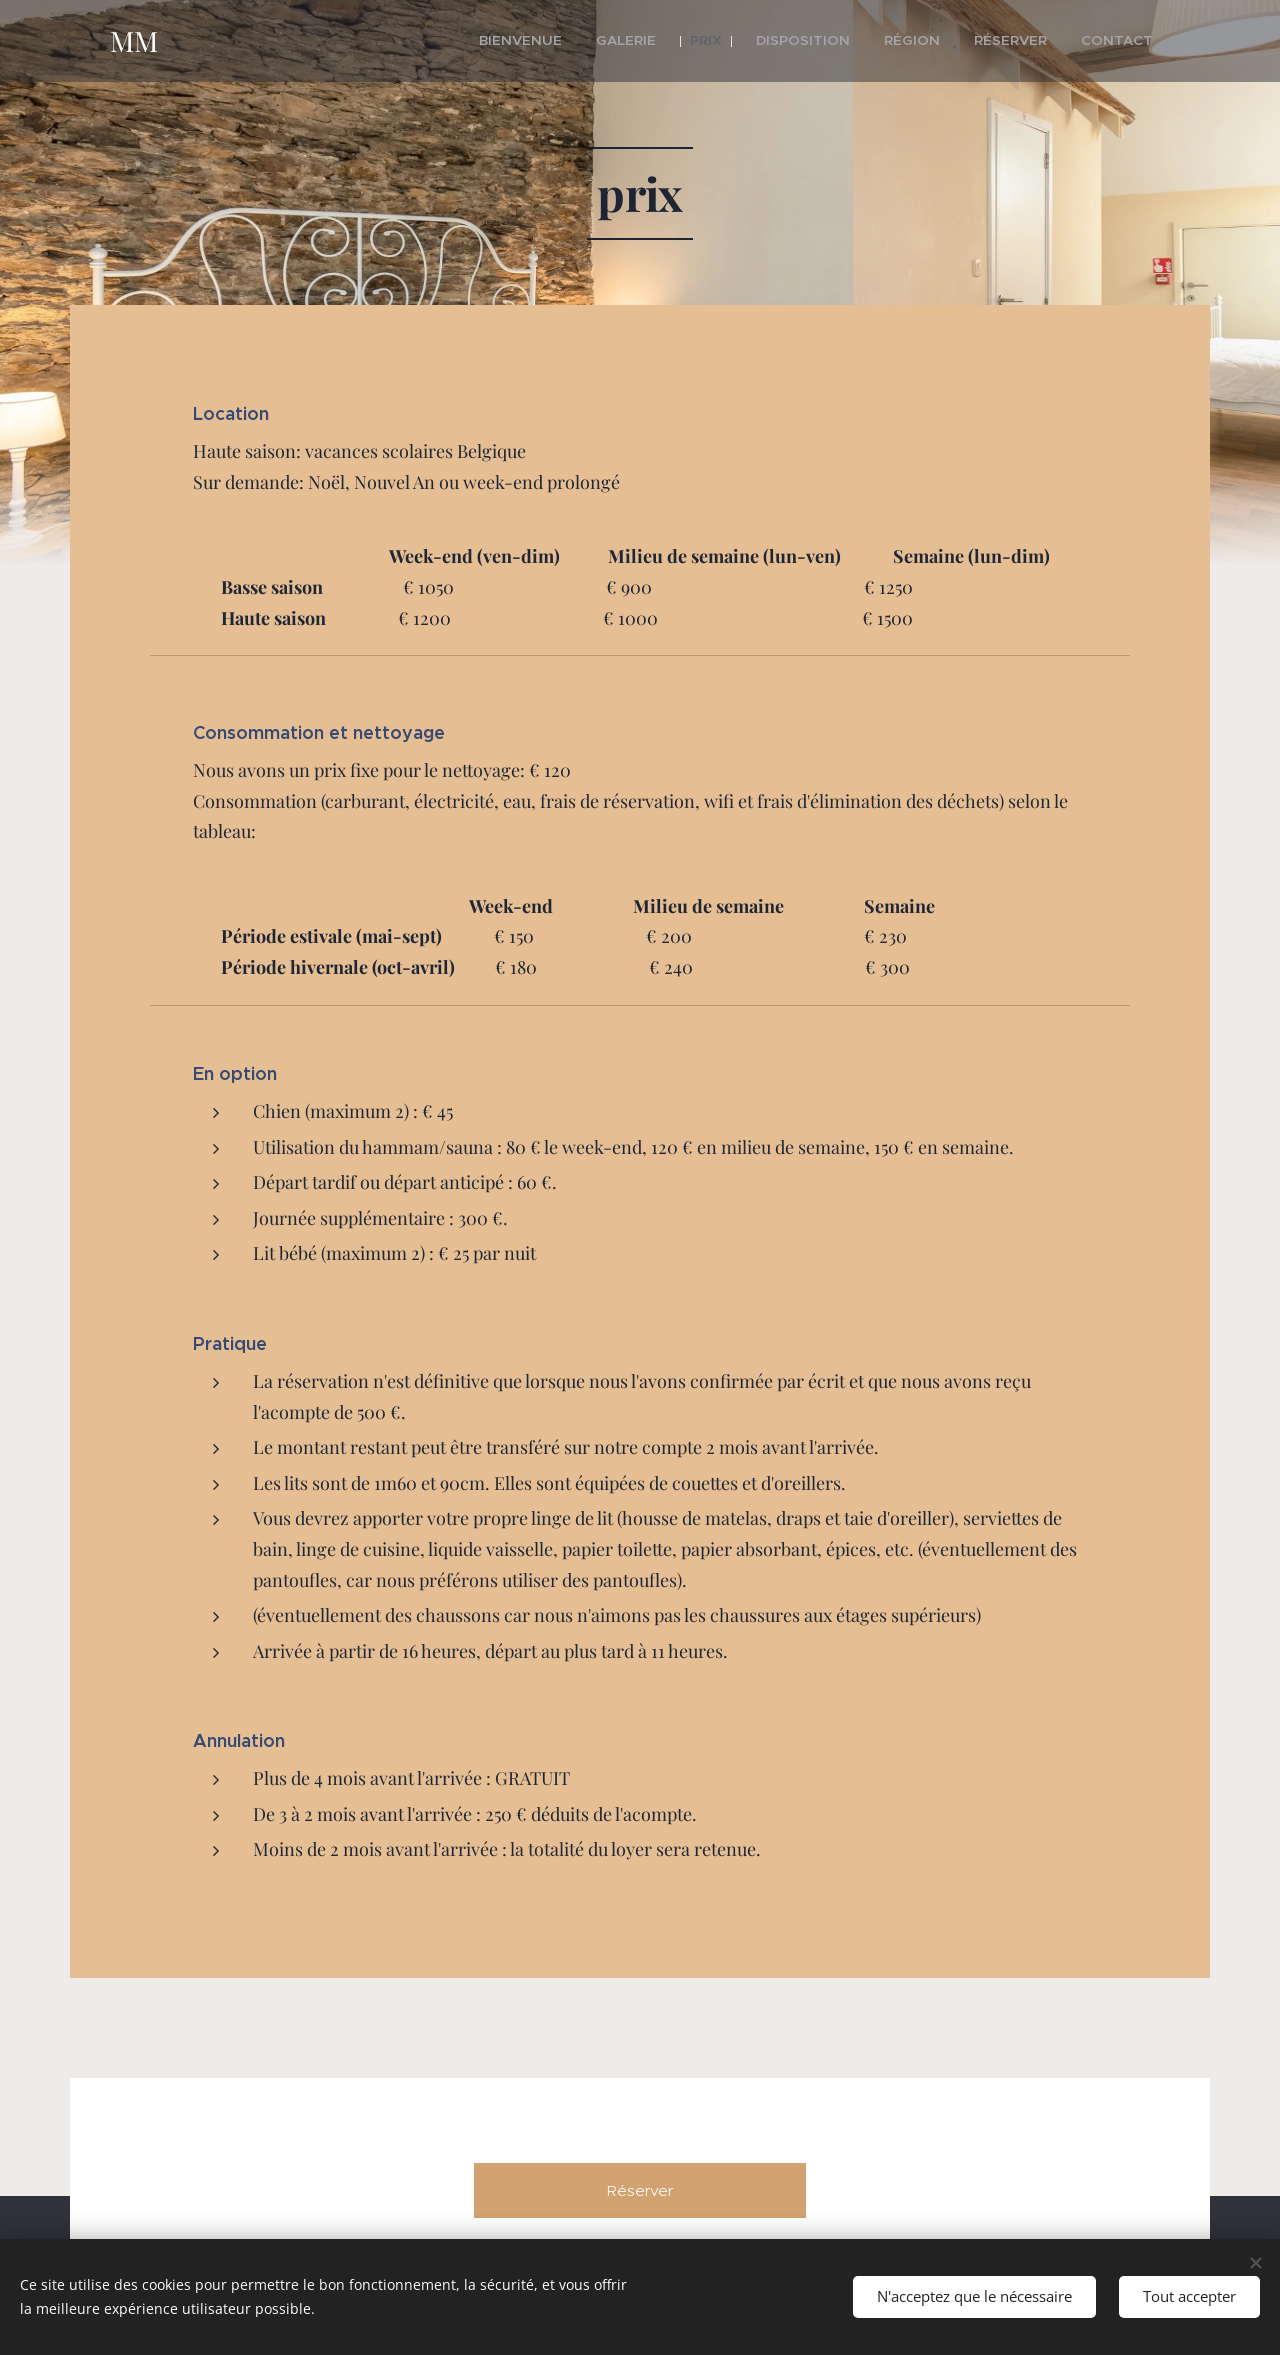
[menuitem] (578, 41)
